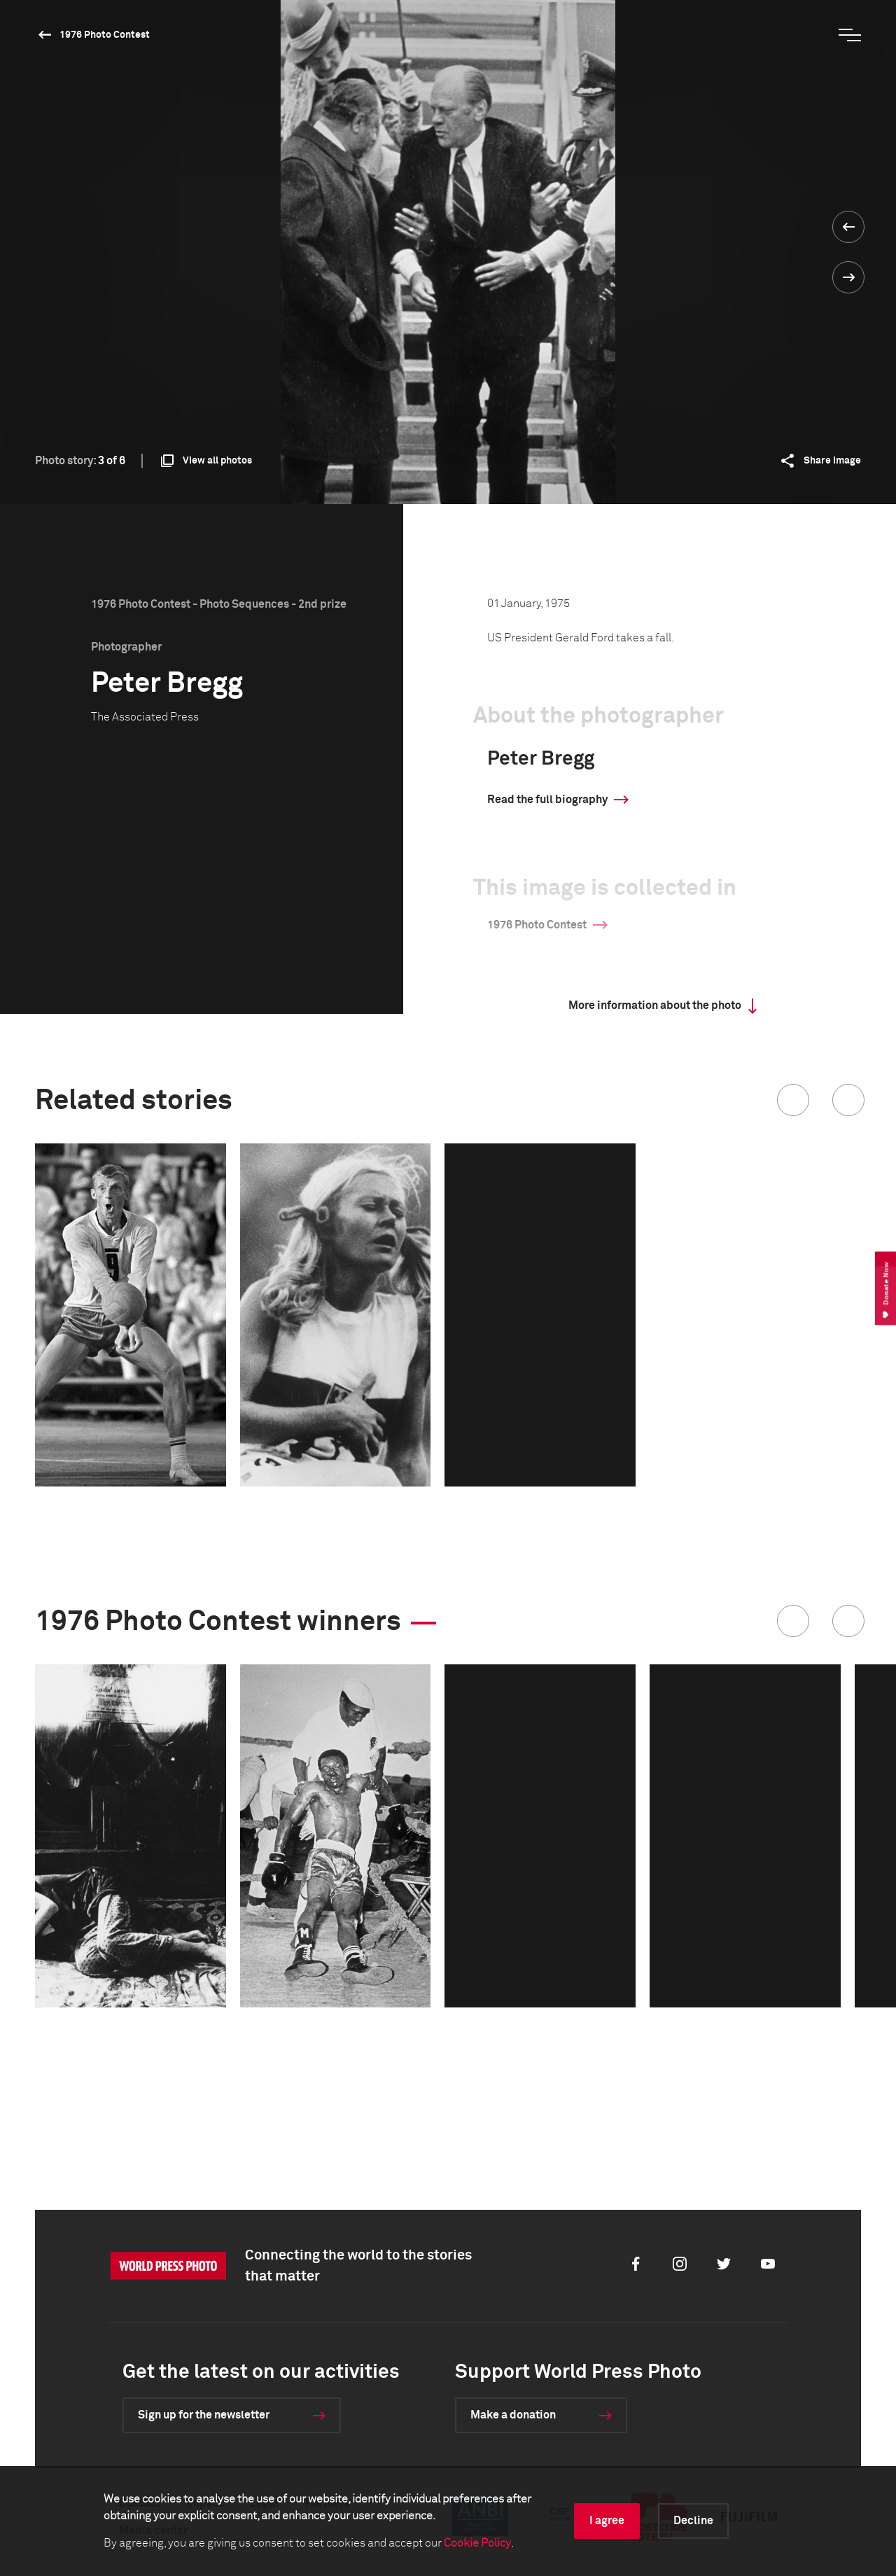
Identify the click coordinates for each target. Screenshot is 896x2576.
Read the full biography (547, 799)
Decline (693, 2520)
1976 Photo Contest (104, 35)
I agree (606, 2520)
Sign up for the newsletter (204, 2415)
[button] (793, 1100)
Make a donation (513, 2415)
